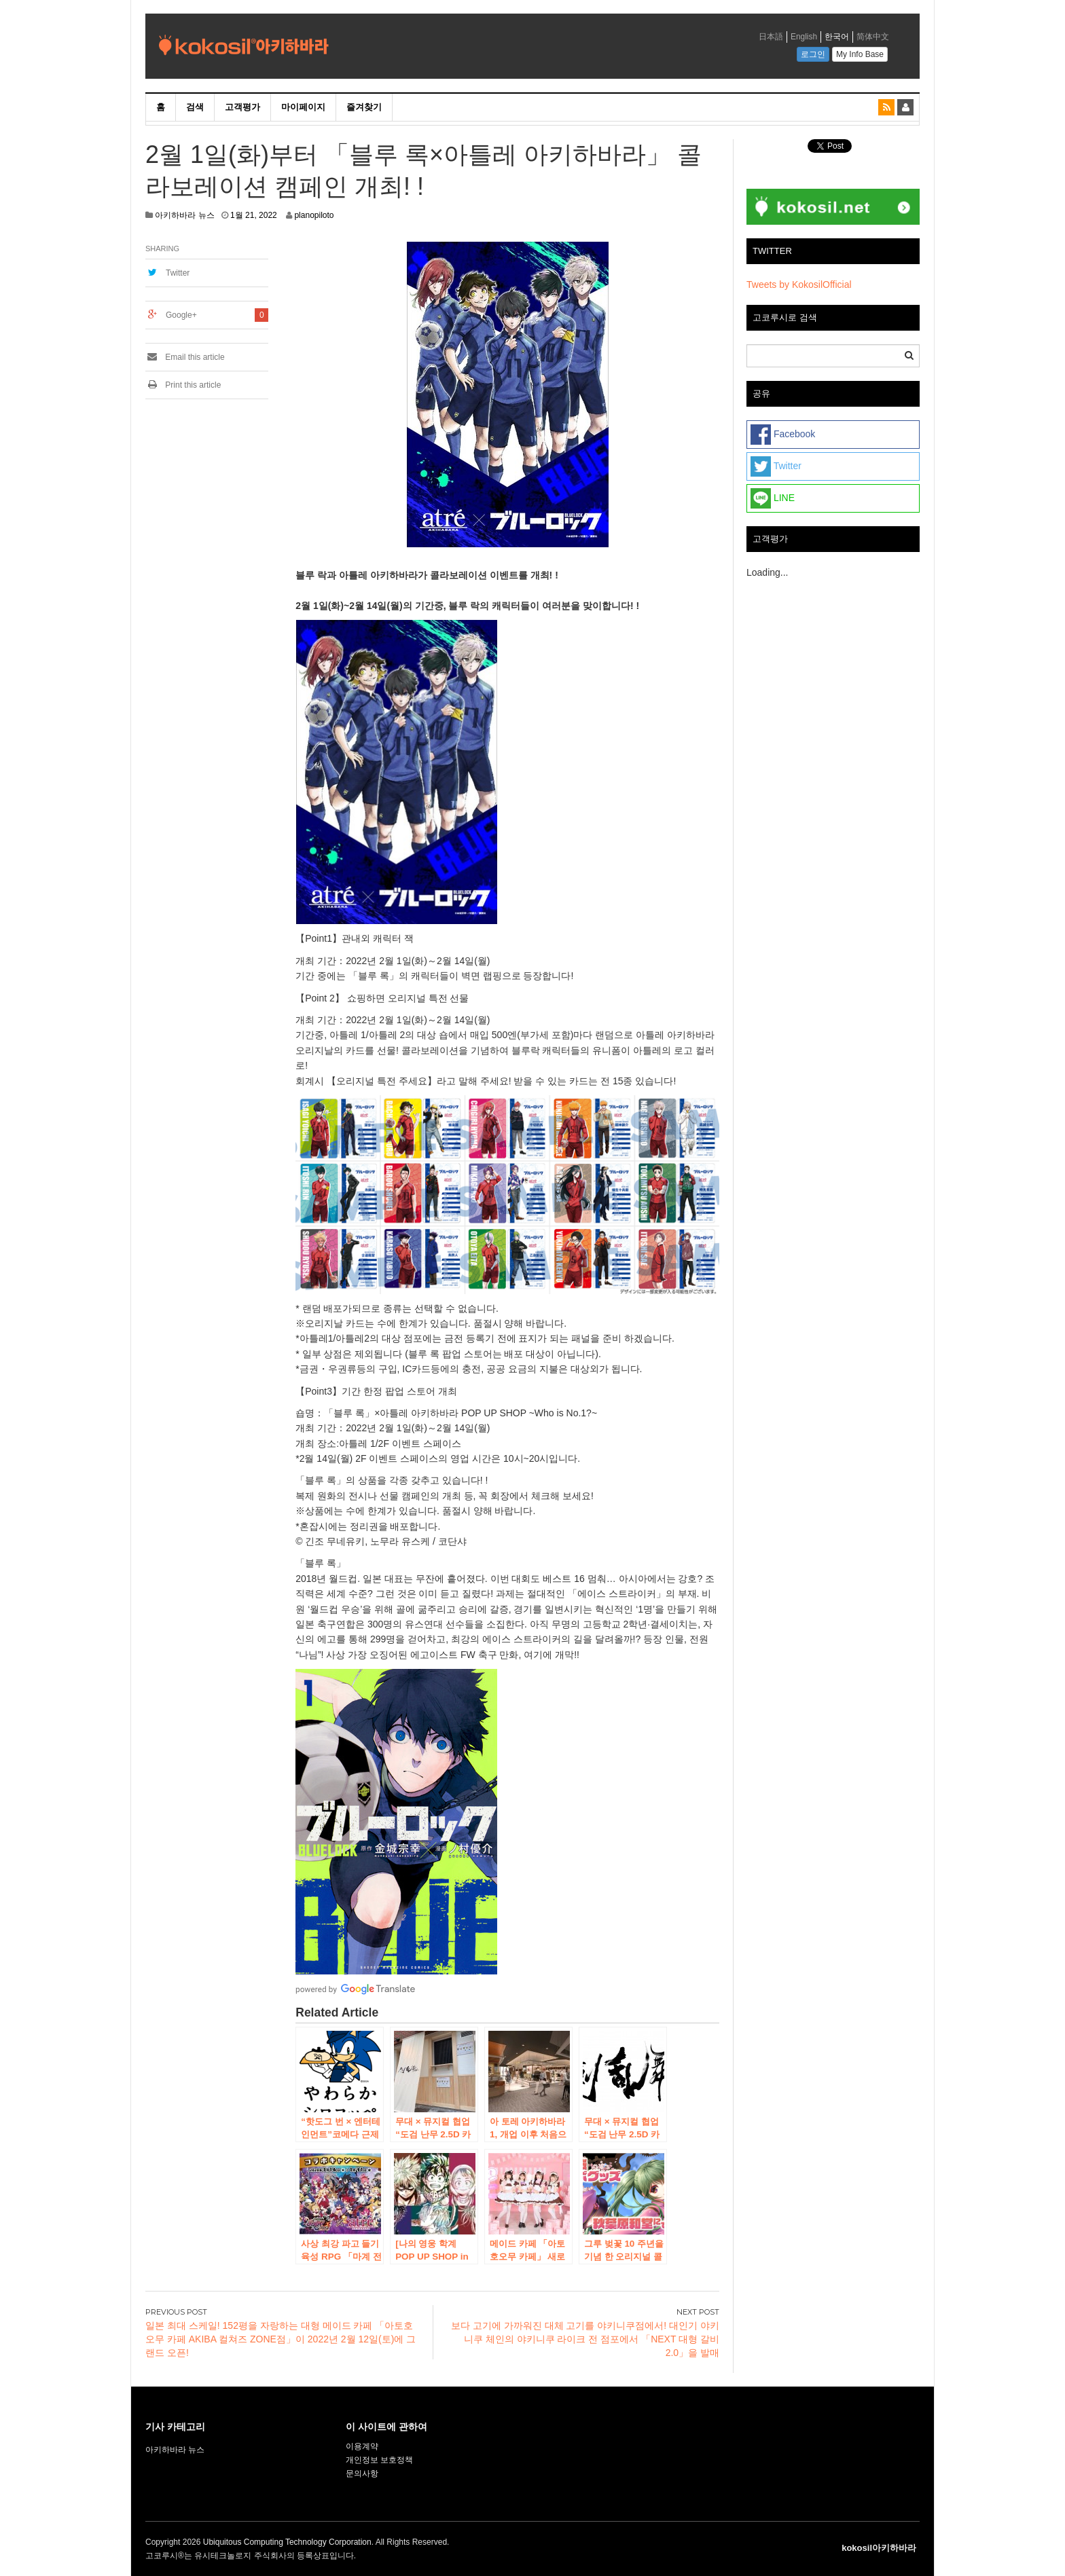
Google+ (181, 315)
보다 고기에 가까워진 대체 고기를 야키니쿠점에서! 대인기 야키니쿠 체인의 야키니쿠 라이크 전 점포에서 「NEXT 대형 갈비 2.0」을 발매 (585, 2339)
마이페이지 (303, 107)
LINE (773, 498)
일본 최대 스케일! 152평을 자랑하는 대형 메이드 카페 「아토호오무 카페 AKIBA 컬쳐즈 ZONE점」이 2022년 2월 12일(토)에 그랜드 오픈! (280, 2339)
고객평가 (242, 107)
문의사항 (362, 2473)
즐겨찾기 (364, 107)
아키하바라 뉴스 (184, 215)
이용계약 (362, 2446)
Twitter (177, 273)
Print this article (183, 385)
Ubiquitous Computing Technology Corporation (287, 2542)
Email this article (185, 357)
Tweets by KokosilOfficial (799, 284)
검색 (195, 107)
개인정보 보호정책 (379, 2460)
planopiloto (313, 215)
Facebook (783, 434)
